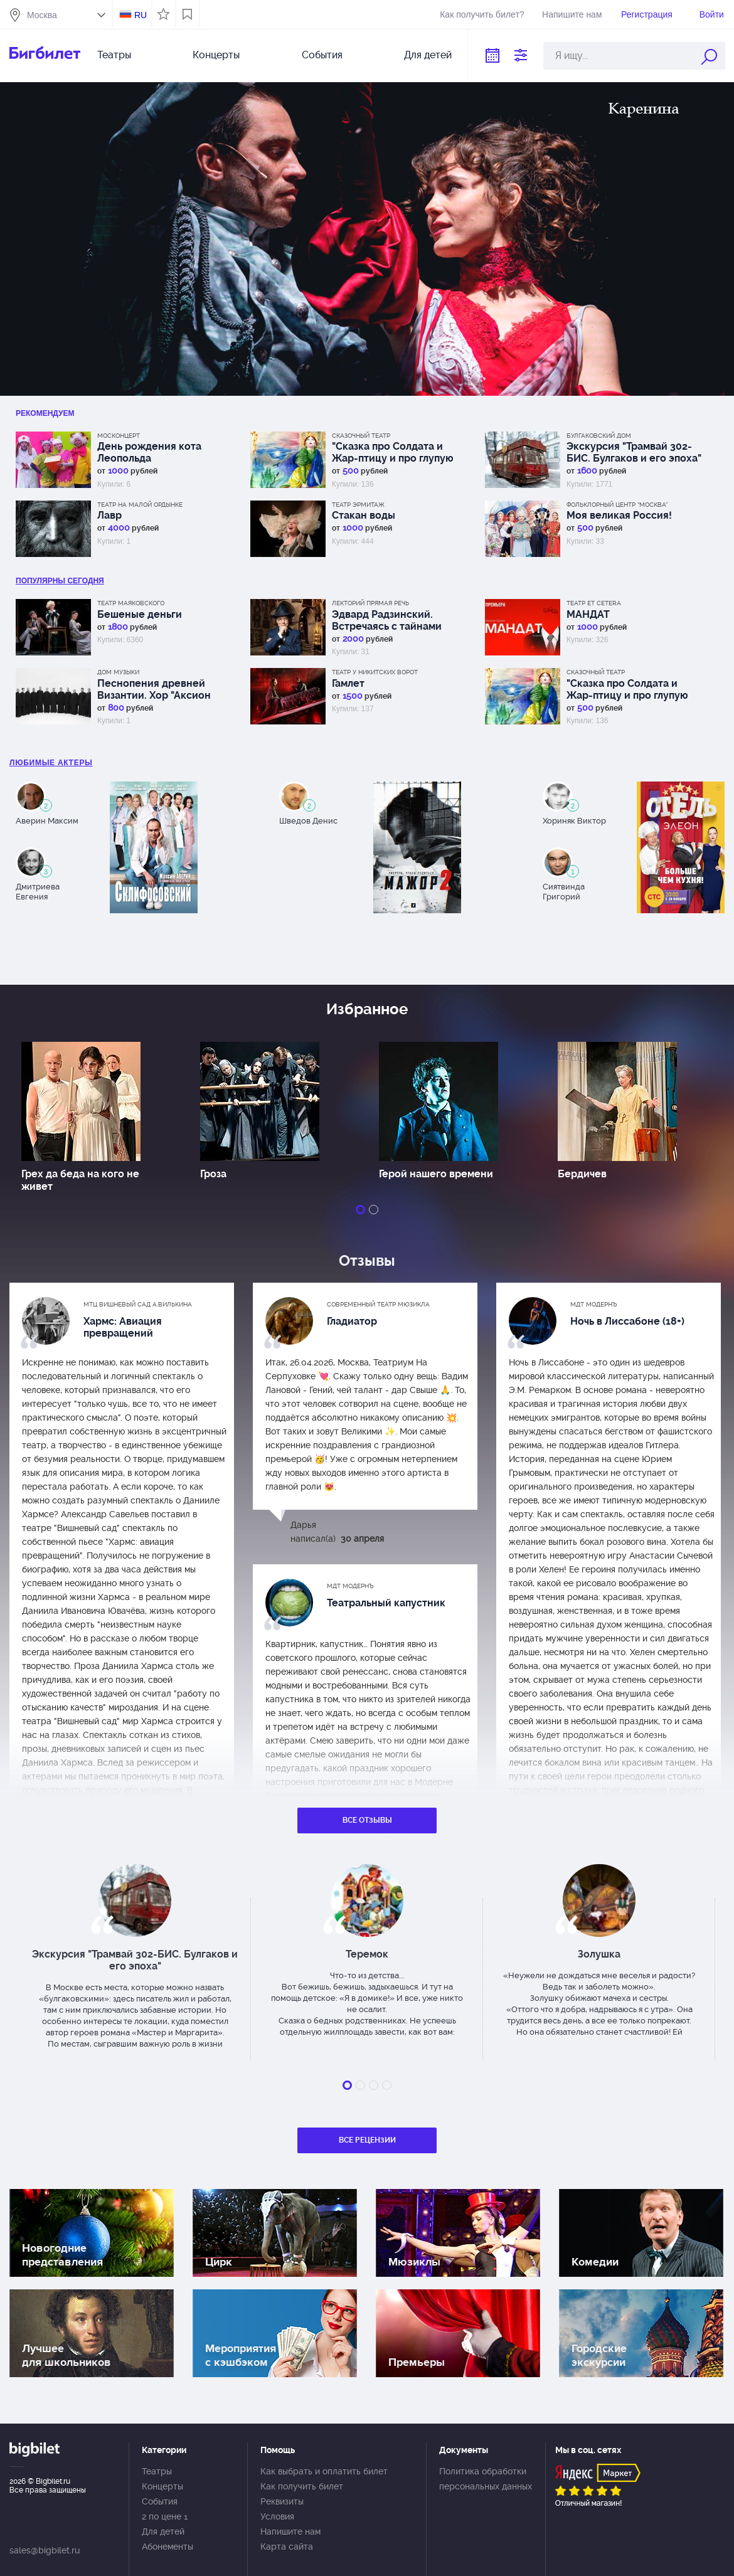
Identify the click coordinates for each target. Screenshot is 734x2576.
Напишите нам (572, 14)
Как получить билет (301, 2486)
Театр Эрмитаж (358, 504)
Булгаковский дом (598, 435)
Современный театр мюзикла (378, 1304)
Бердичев (582, 1174)
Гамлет (348, 683)
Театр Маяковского (130, 603)
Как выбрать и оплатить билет (324, 2471)
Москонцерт (118, 435)
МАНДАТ (588, 614)
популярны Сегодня (60, 580)
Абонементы (167, 2547)
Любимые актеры (51, 762)
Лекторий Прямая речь (370, 603)
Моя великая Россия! (619, 515)
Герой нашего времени (436, 1174)
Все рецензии (367, 2140)
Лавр (109, 515)
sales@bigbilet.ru (44, 2550)
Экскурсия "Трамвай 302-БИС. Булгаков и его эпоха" (633, 452)
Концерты (216, 55)
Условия (277, 2516)
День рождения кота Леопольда (149, 452)
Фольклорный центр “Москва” (617, 504)
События (322, 55)
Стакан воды (363, 515)
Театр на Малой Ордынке (140, 504)
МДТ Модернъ (593, 1304)
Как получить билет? (482, 14)
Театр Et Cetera (593, 603)
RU (140, 15)
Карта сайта (286, 2547)
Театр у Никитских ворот (375, 672)
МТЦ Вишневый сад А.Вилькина (137, 1304)
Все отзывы (367, 1820)
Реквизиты (282, 2501)
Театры (114, 55)
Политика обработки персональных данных (485, 2478)
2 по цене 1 (165, 2516)
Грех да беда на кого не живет (80, 1180)
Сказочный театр (361, 435)
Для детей (428, 55)
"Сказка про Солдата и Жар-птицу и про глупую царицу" (393, 452)
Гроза (213, 1174)
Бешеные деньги (139, 614)
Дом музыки (118, 672)
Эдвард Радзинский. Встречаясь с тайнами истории (387, 620)
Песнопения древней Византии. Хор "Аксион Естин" (154, 689)
